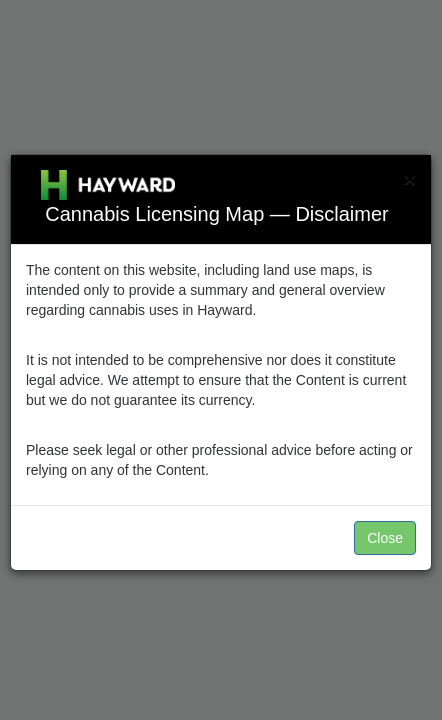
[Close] (410, 178)
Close (385, 538)
